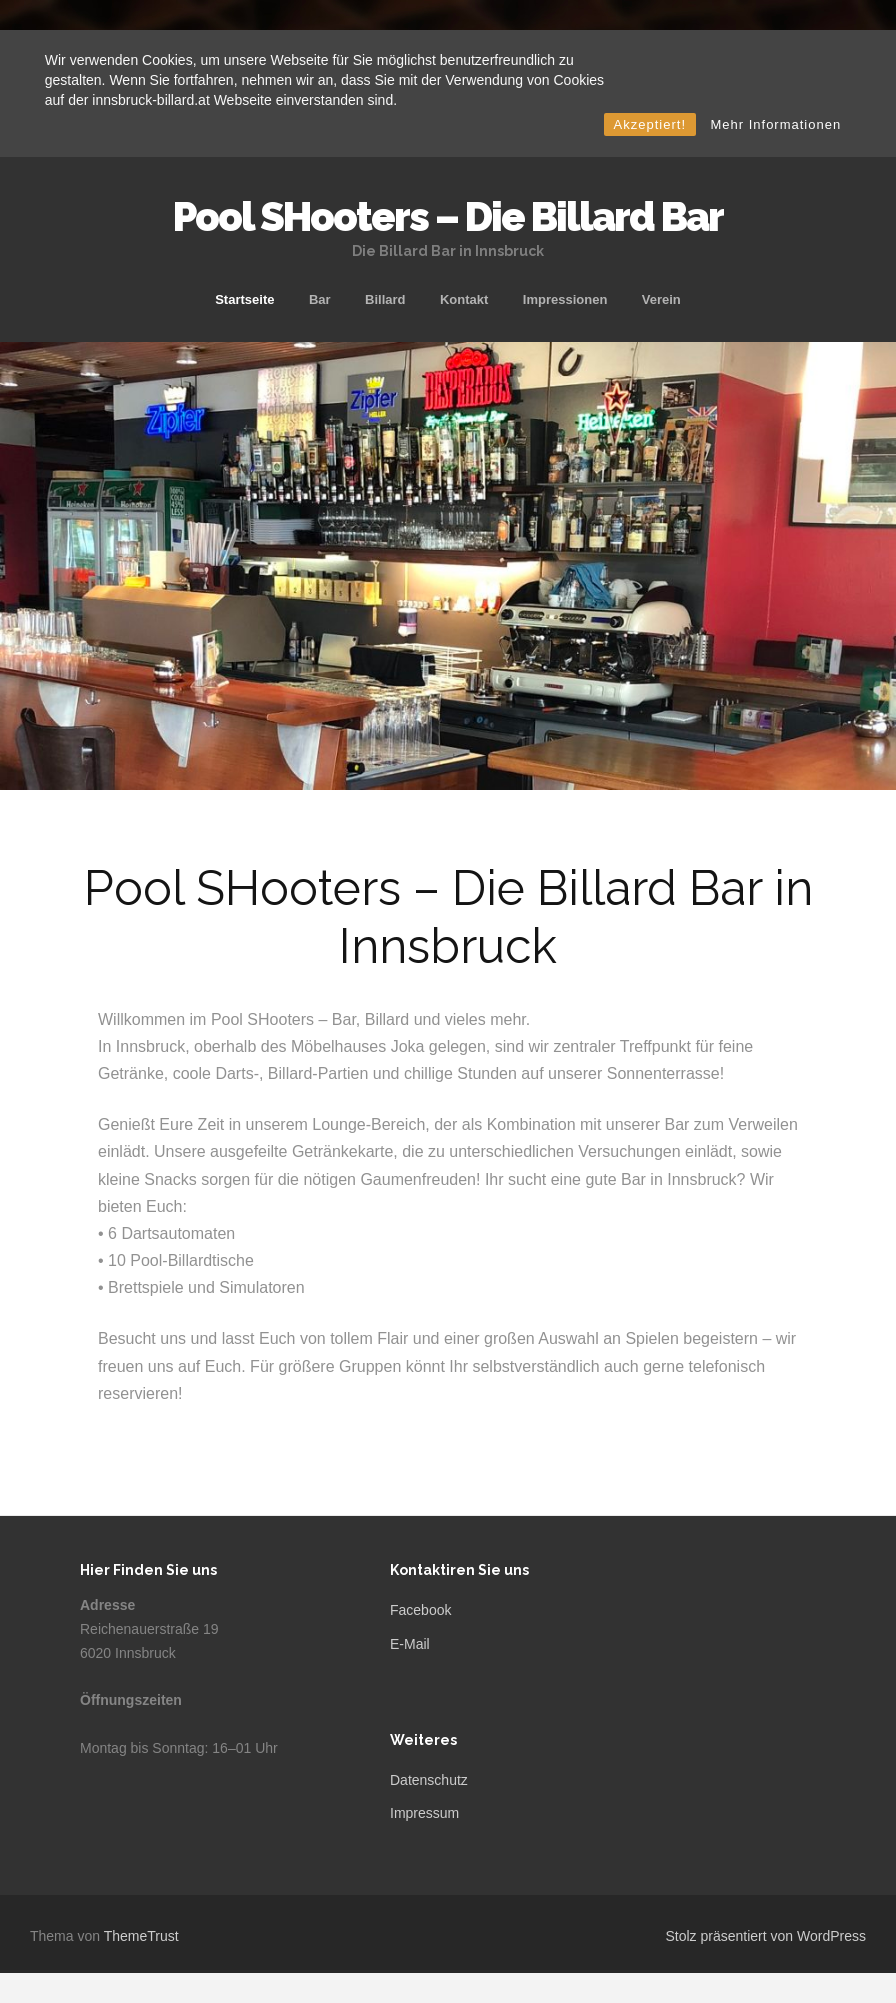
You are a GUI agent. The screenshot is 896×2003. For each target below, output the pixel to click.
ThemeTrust (141, 1936)
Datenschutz (429, 1780)
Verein (661, 299)
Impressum (424, 1813)
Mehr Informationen (775, 124)
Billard (385, 299)
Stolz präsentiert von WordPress (766, 1936)
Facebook (420, 1610)
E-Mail (410, 1644)
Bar (320, 299)
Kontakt (464, 299)
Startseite (244, 299)
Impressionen (565, 299)
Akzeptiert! (650, 124)
